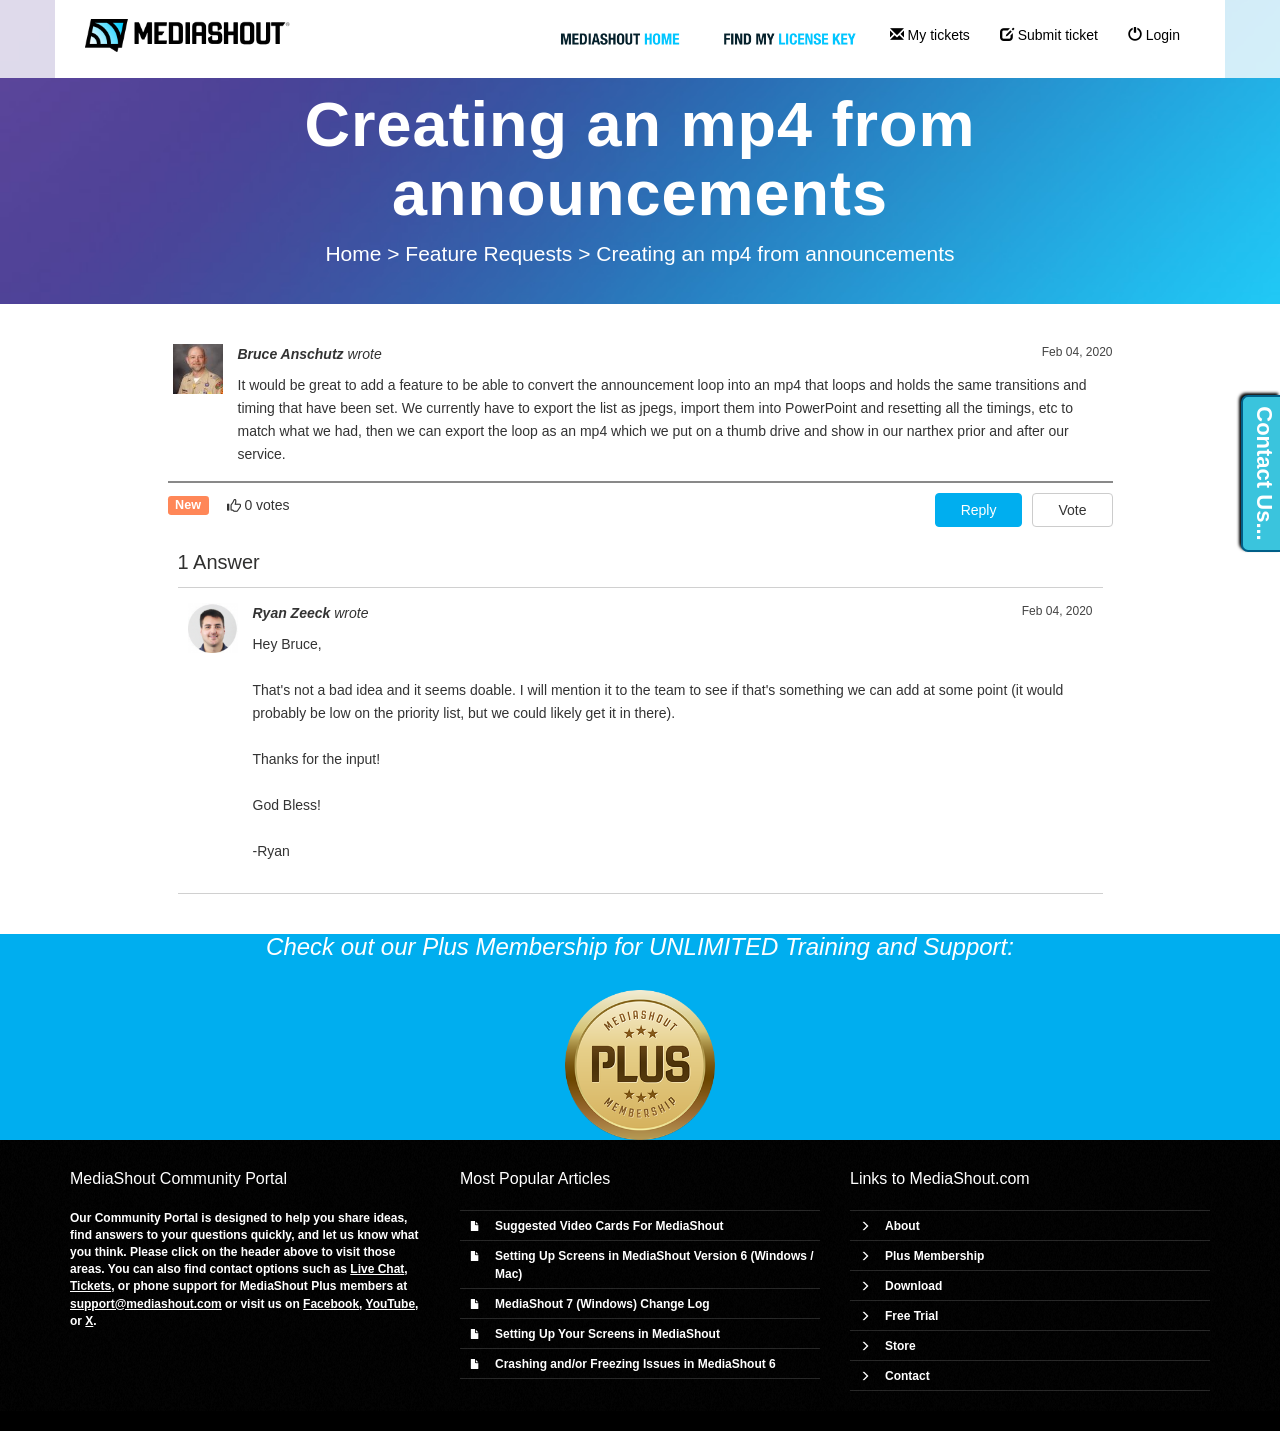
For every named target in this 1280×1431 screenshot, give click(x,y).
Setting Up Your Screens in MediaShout (607, 1334)
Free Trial (911, 1316)
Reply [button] (979, 510)
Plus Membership (934, 1256)
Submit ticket (1049, 35)
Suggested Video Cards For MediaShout (609, 1226)
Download (913, 1286)
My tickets (930, 35)
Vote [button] (1072, 510)
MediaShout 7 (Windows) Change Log (602, 1304)
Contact (907, 1376)
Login (1154, 35)
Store (900, 1346)
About (902, 1226)
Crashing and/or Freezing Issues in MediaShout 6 (635, 1364)
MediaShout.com (970, 1178)
